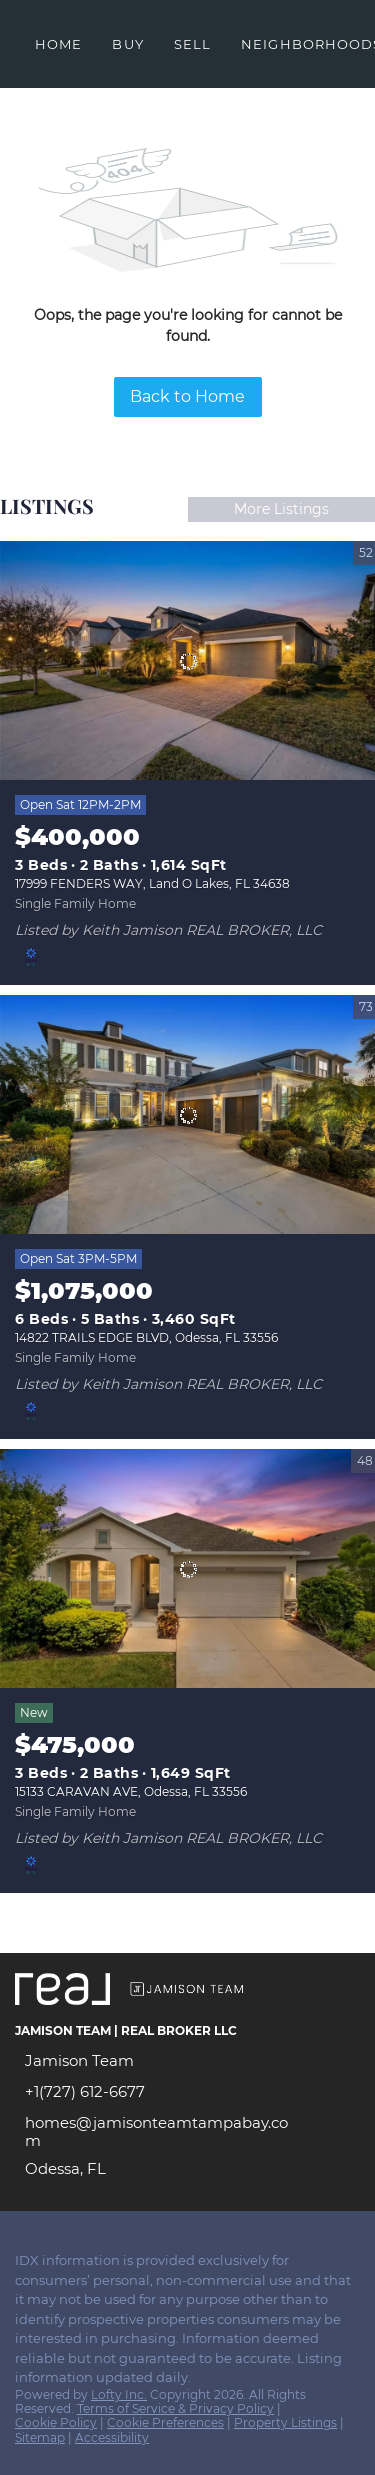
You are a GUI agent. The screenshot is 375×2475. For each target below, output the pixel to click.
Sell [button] (192, 44)
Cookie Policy (56, 2422)
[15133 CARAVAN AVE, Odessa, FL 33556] (187, 1569)
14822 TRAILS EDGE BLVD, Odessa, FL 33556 (146, 1337)
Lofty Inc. (119, 2394)
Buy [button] (127, 44)
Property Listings (285, 2422)
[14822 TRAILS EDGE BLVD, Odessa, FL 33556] (187, 1115)
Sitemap (40, 2437)
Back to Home (187, 396)
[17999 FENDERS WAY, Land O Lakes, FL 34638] (187, 661)
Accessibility (112, 2437)
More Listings (281, 509)
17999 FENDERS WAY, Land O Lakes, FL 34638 (152, 883)
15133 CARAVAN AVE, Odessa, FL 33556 (131, 1791)
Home (58, 44)
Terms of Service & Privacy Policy (175, 2408)
